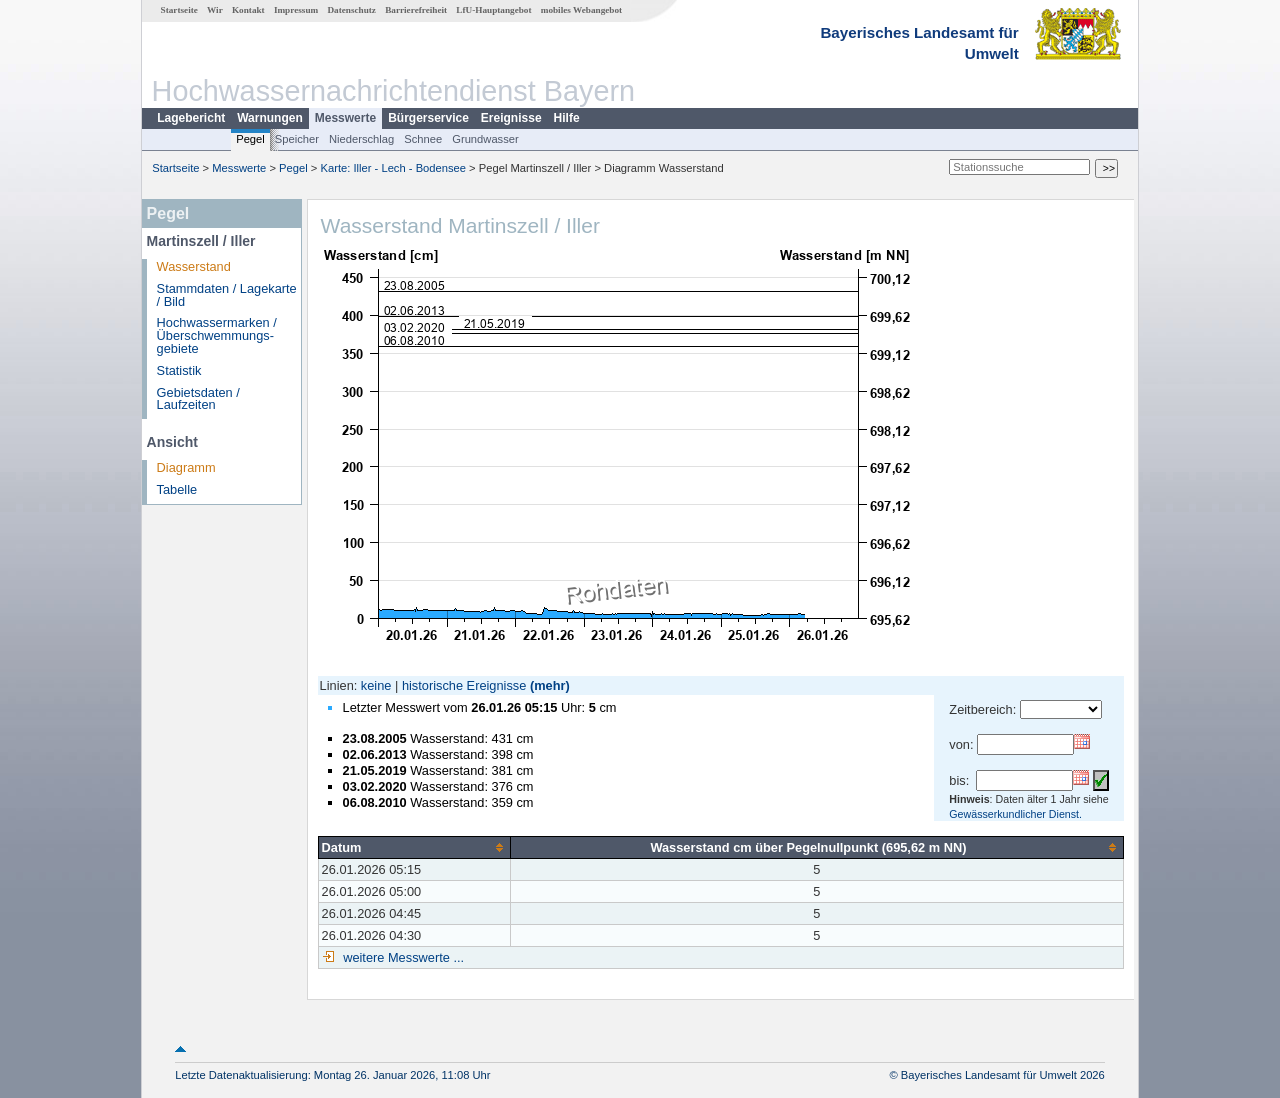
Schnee (423, 139)
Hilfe (567, 118)
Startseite (179, 10)
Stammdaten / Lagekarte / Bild (227, 295)
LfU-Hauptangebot (493, 10)
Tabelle (177, 489)
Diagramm (186, 467)
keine (376, 685)
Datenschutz (351, 10)
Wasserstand (194, 266)
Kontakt (248, 10)
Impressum (296, 10)
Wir (215, 10)
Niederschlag (361, 139)
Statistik (179, 370)
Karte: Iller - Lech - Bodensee (394, 168)
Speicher (297, 139)
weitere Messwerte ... (402, 957)
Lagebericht (191, 118)
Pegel (250, 139)
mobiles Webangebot (581, 10)
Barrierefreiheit (416, 10)
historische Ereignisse (464, 685)
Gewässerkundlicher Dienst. (1015, 814)
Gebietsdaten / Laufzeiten (198, 399)
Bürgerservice (428, 118)
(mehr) (550, 685)
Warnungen (270, 118)
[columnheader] (414, 847)
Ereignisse (511, 118)
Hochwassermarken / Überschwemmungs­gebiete (217, 335)
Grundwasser (485, 139)
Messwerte (345, 118)
